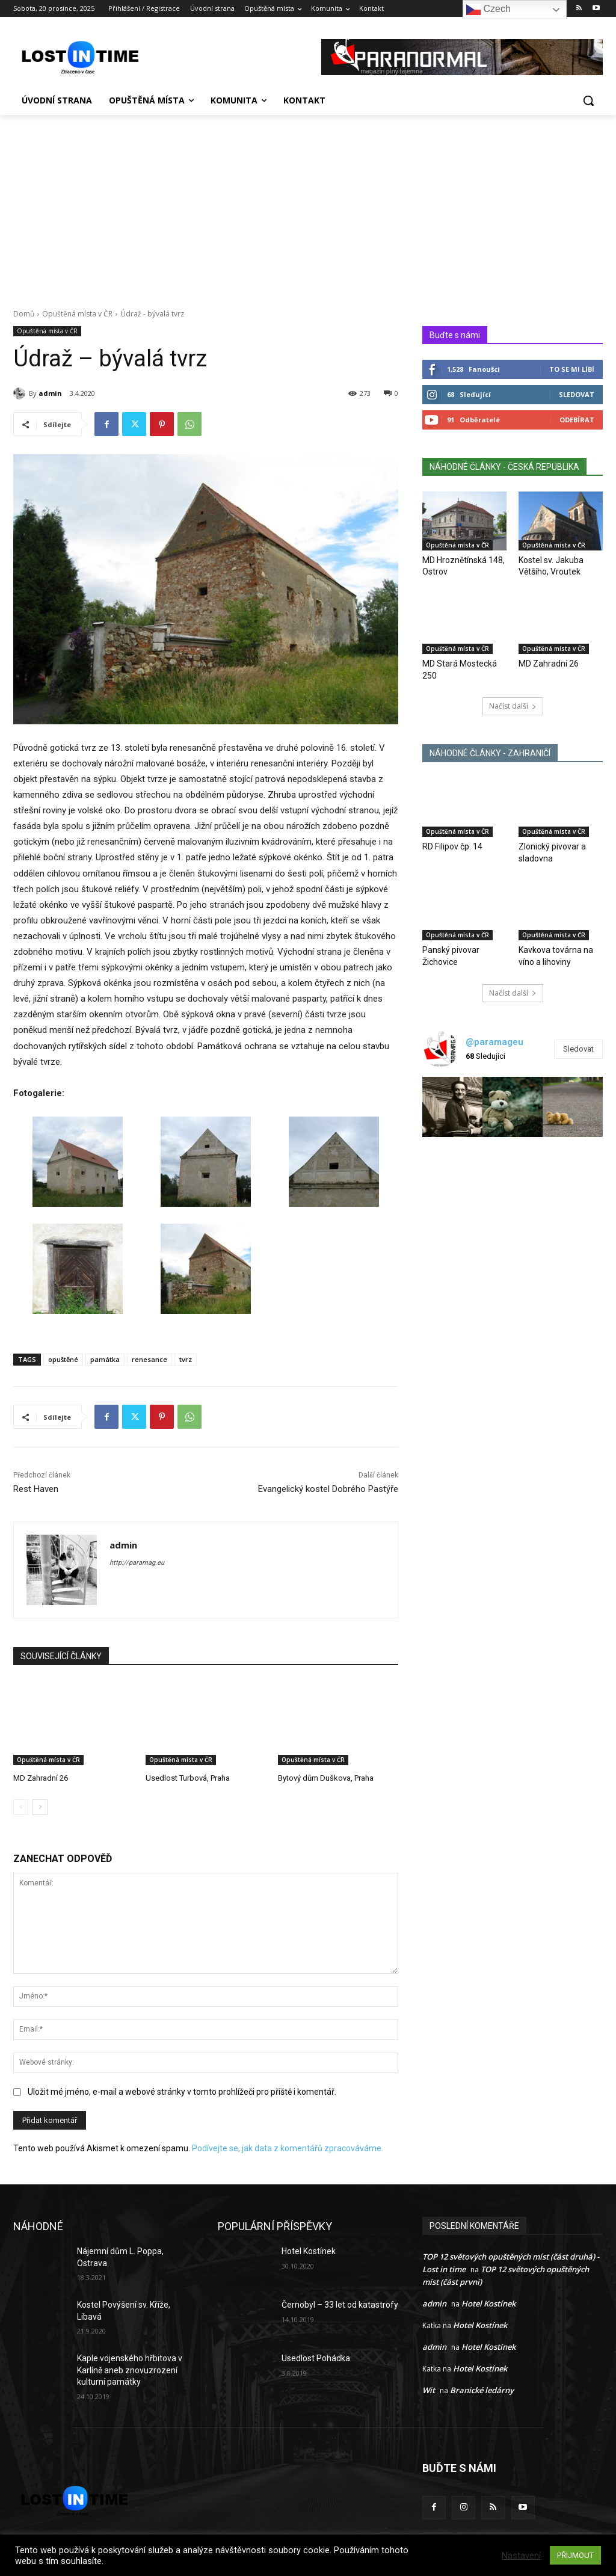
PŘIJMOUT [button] (575, 2555)
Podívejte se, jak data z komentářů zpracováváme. (287, 2149)
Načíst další (513, 706)
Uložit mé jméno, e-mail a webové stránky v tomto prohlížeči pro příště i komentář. (182, 2092)
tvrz (185, 1359)
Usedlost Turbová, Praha (188, 1778)
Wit (428, 2390)
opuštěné (63, 1359)
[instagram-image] (452, 1107)
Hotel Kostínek (309, 2251)
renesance (149, 1359)
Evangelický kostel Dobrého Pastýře (328, 1489)
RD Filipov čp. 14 (452, 846)
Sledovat (576, 394)
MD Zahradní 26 (40, 1778)
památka (105, 1359)
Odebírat (576, 419)
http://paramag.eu (136, 1563)
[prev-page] (20, 1807)
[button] (588, 100)
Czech (488, 9)
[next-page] (40, 1807)
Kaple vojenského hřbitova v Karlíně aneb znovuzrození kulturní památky (129, 2369)
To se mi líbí (571, 369)
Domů (23, 314)
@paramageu (494, 1042)
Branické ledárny (482, 2390)
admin (50, 393)
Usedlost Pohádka (316, 2358)
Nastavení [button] (521, 2555)
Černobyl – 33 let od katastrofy (340, 2304)
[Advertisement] (308, 205)
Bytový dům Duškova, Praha (326, 1778)
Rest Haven (35, 1489)
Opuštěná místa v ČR (77, 314)
